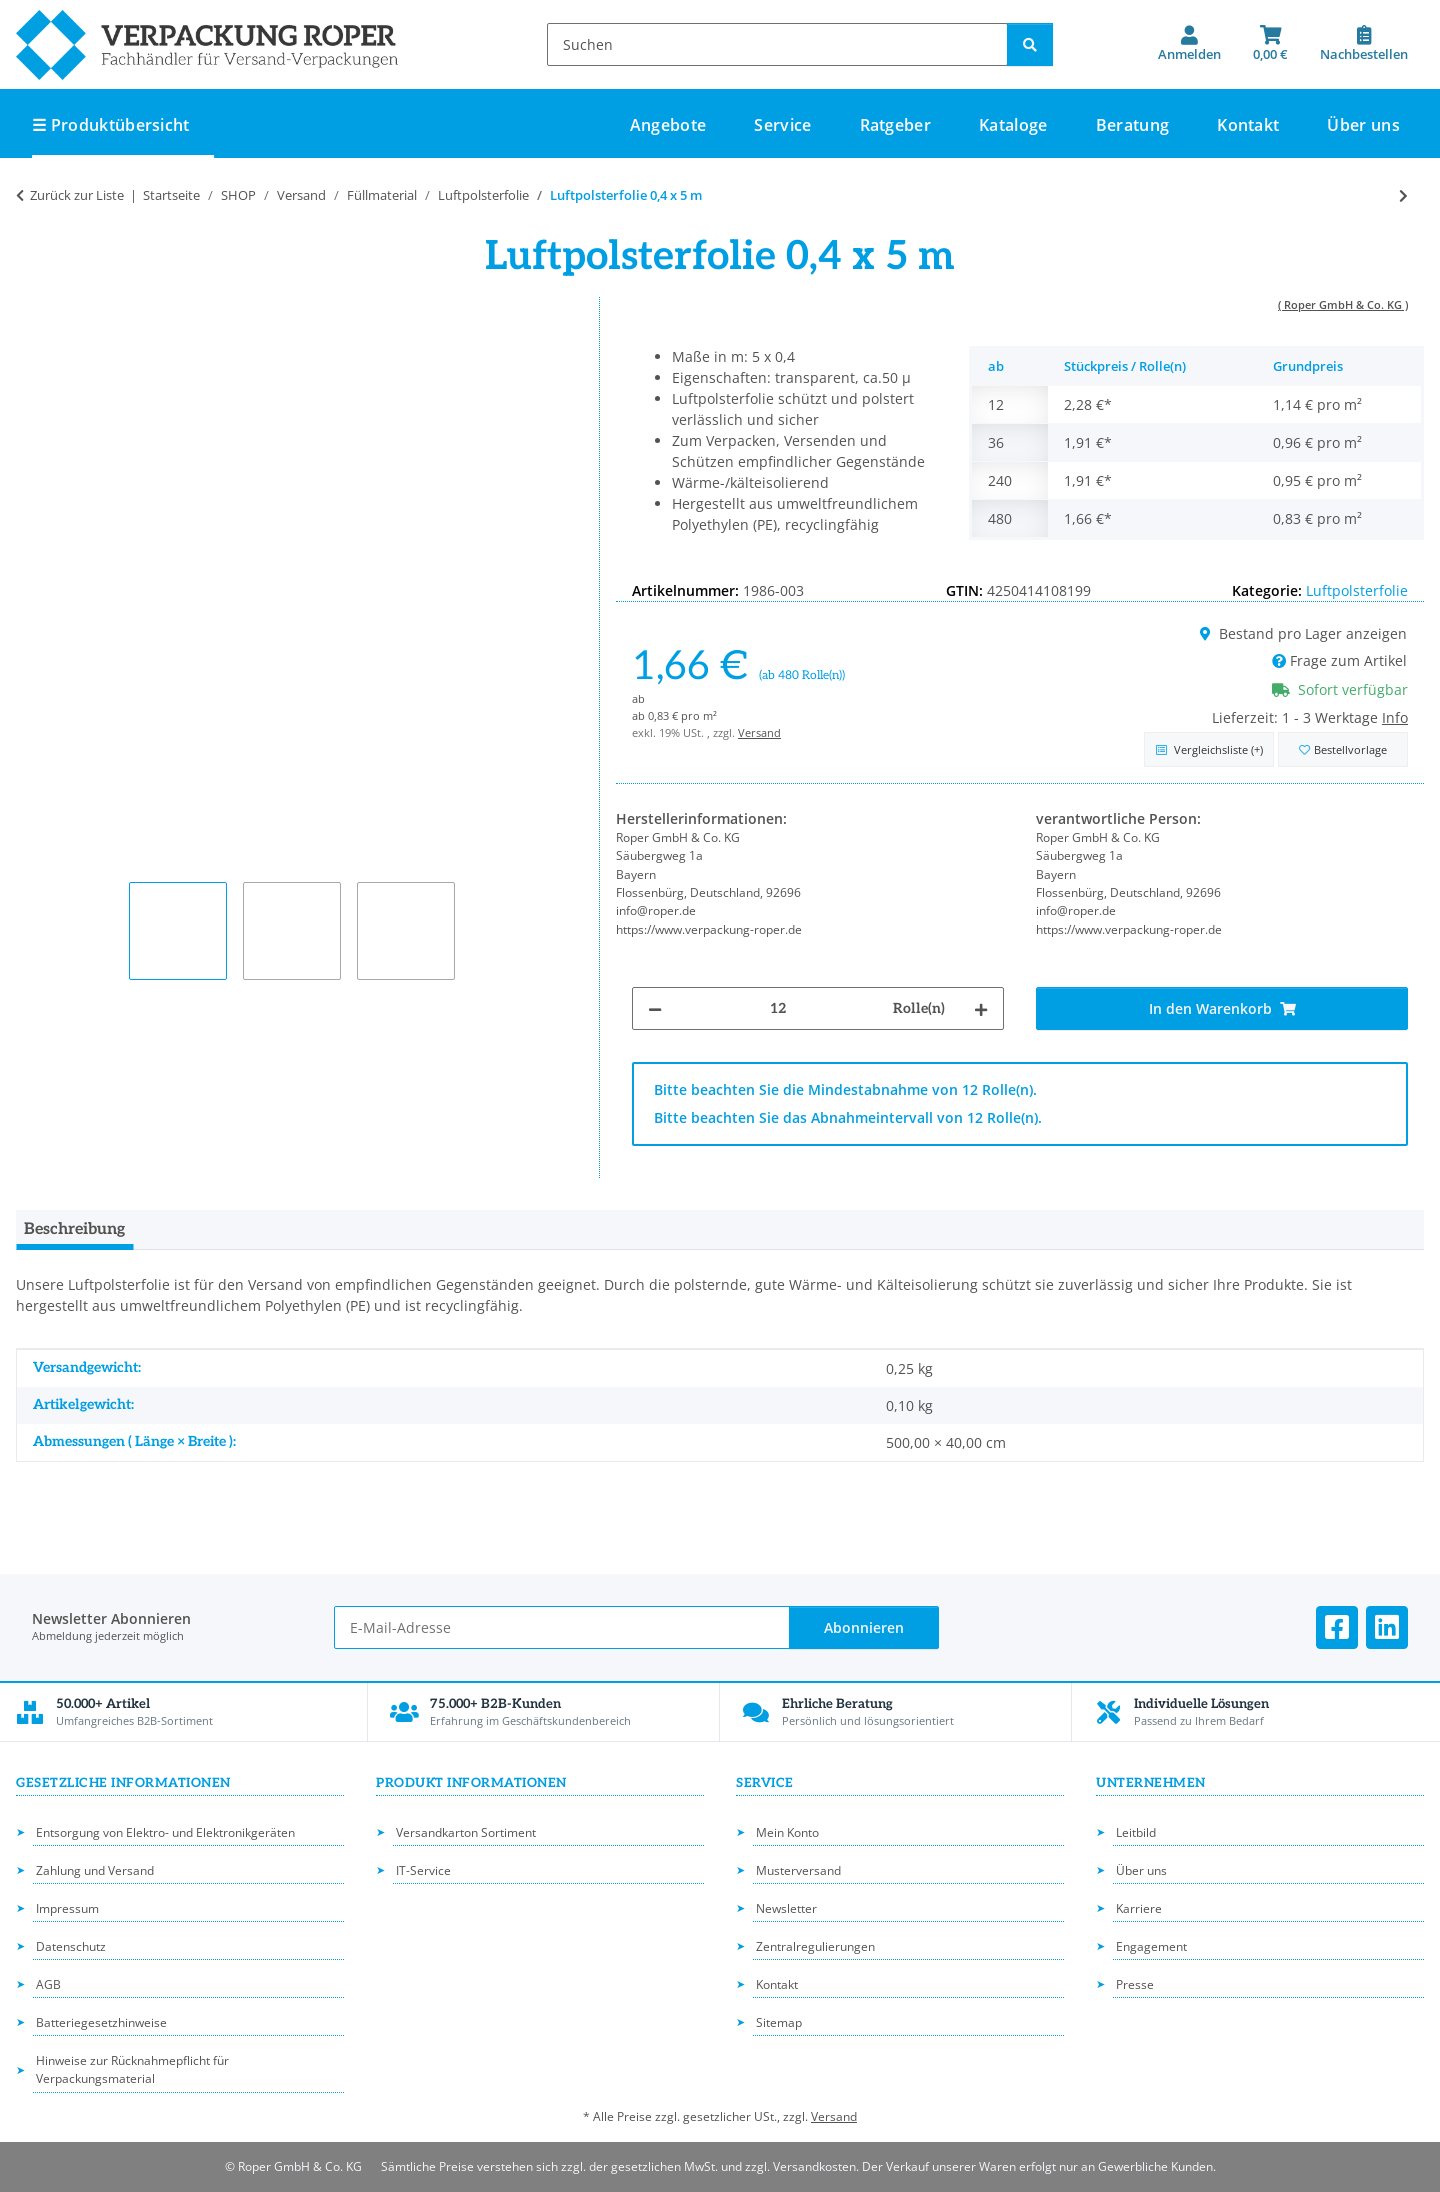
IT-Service (423, 1870)
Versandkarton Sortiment (466, 1832)
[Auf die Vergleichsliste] (1209, 749)
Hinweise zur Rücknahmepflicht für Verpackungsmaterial (132, 2070)
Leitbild (1136, 1832)
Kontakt (1248, 125)
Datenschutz (71, 1946)
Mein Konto (787, 1832)
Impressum (67, 1908)
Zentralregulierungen (815, 1946)
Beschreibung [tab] (74, 1229)
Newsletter (786, 1908)
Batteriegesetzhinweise (101, 2022)
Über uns (1363, 125)
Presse (1135, 1984)
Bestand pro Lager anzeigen (1303, 633)
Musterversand (798, 1870)
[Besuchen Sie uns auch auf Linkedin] (1387, 1627)
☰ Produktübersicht (111, 125)
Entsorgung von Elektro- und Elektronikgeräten (165, 1832)
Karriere (1139, 1908)
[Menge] (777, 1008)
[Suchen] (777, 44)
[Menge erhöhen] (981, 1008)
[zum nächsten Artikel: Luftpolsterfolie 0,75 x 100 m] (1403, 195)
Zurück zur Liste (77, 195)
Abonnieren (864, 1627)
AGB (48, 1984)
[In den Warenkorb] (1222, 1008)
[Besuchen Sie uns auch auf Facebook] (1337, 1627)
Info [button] (1395, 717)
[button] (1189, 44)
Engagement (1151, 1946)
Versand (759, 732)
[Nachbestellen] (1364, 44)
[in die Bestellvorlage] (1343, 749)
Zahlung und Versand (95, 1870)
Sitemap (779, 2022)
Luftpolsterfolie (1357, 590)
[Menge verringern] (655, 1008)
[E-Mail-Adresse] (561, 1627)
